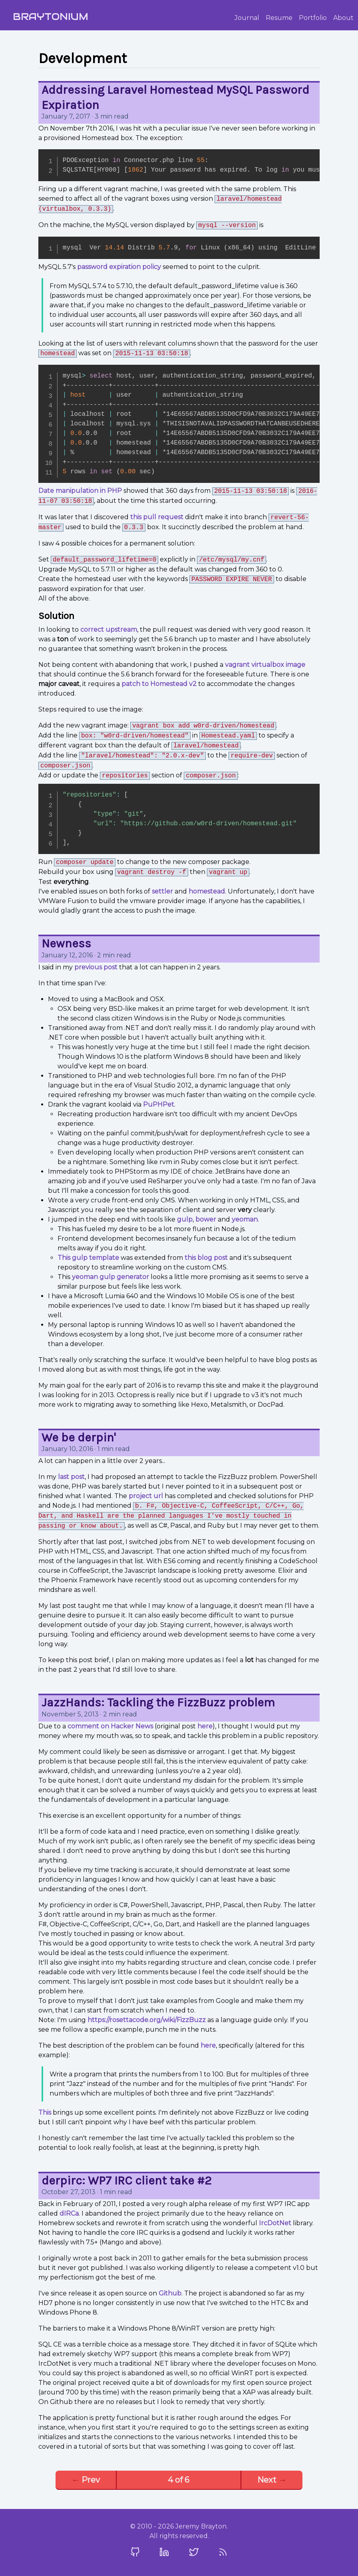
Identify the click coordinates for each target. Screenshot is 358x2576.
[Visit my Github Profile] (135, 2552)
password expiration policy (119, 267)
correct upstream (108, 629)
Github (170, 2293)
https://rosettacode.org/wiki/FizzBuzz (147, 2020)
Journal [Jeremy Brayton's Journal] (247, 18)
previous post (95, 967)
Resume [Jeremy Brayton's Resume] (279, 18)
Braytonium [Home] (50, 16)
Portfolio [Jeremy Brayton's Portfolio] (313, 18)
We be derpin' (78, 1437)
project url (146, 1496)
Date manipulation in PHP (80, 490)
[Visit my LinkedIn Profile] (164, 2552)
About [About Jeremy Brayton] (343, 18)
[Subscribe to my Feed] (223, 2552)
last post (71, 1477)
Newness (66, 943)
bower (205, 1219)
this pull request (156, 517)
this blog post (206, 1257)
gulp (185, 1219)
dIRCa (69, 2213)
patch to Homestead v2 (159, 684)
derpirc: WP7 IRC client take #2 (126, 2180)
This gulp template (88, 1257)
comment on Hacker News (110, 1726)
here (205, 1726)
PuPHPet (158, 1104)
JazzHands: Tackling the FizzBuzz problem (158, 1702)
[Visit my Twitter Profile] (194, 2552)
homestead (207, 891)
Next (271, 2480)
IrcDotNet (275, 2223)
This (44, 2112)
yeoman (245, 1219)
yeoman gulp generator (110, 1277)
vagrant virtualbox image (265, 664)
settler (162, 891)
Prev (86, 2480)
